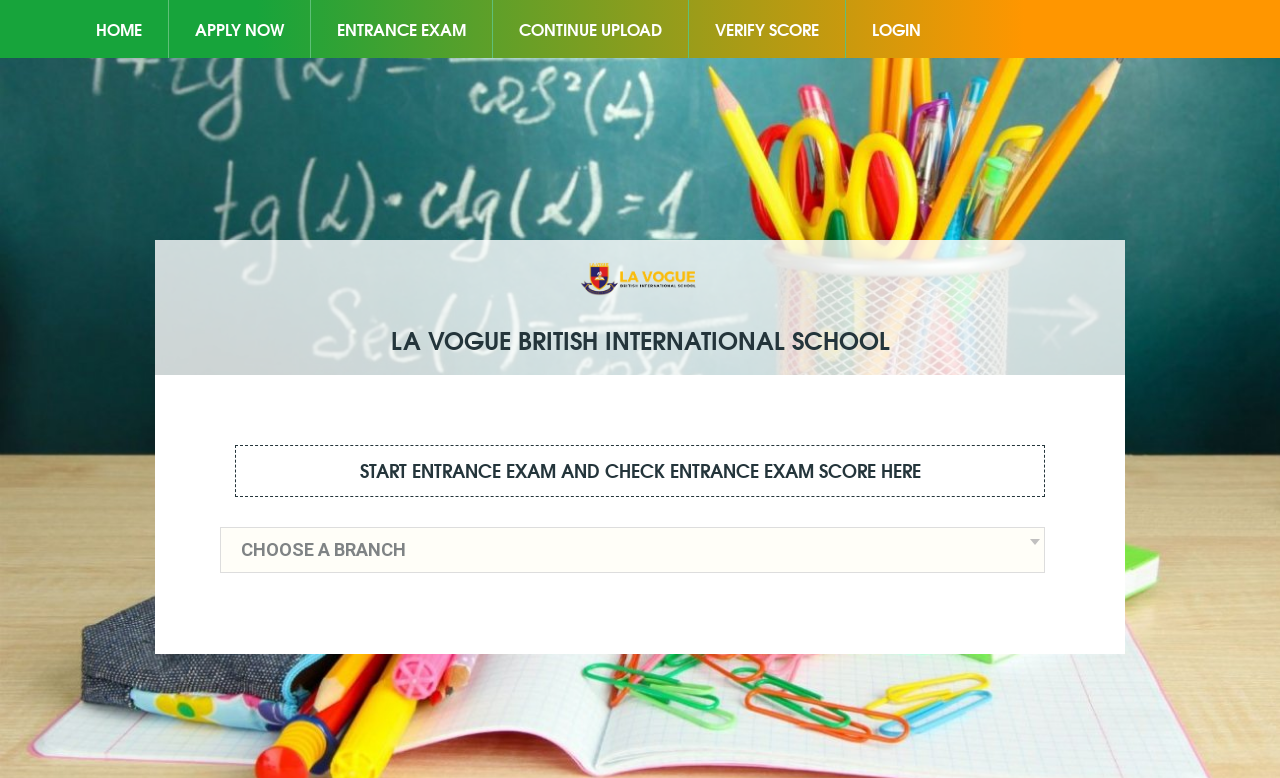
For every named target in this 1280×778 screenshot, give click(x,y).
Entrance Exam (401, 28)
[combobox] (632, 550)
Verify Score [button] (767, 28)
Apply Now (239, 28)
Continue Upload (590, 28)
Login (896, 28)
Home (119, 28)
